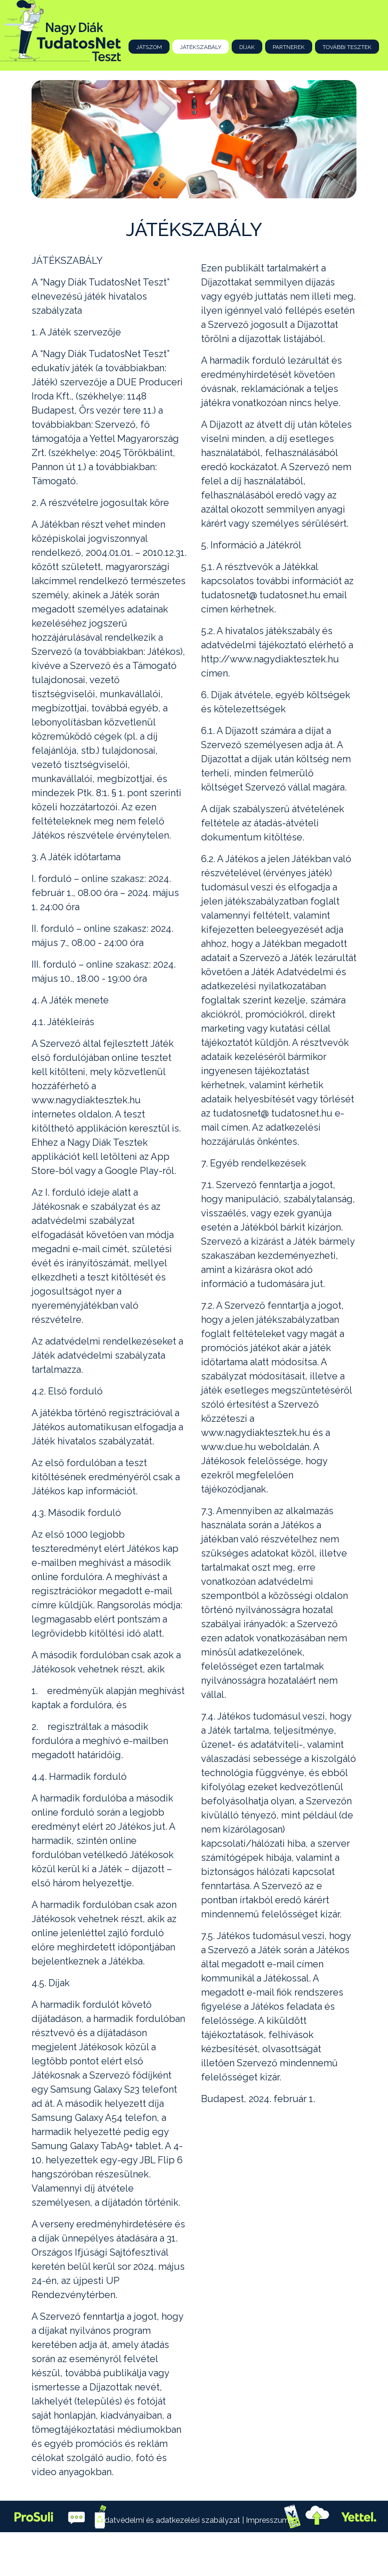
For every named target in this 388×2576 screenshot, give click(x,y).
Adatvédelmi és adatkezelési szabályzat (170, 2520)
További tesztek (347, 47)
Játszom (149, 47)
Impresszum (268, 2520)
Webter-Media (241, 2552)
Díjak (247, 47)
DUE (166, 2552)
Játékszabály (200, 47)
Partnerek (289, 47)
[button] (56, 139)
